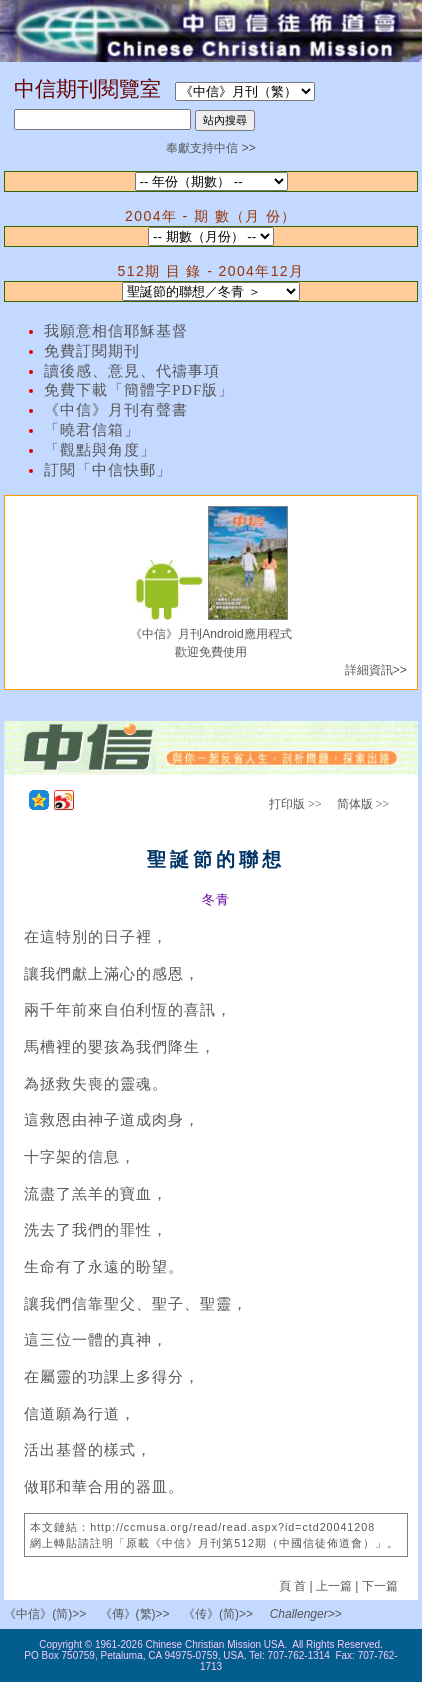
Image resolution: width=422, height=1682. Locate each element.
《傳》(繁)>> (135, 1614)
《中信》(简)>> (45, 1614)
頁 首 (294, 1586)
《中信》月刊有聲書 (116, 410)
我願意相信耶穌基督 (116, 331)
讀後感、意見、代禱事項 (132, 371)
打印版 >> (295, 804)
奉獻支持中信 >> (210, 148)
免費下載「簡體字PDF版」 (139, 390)
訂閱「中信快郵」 (108, 470)
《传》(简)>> (218, 1614)
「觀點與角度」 (100, 450)
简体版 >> (363, 804)
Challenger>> (306, 1614)
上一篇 (334, 1586)
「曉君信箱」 (92, 430)
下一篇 (380, 1586)
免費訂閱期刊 (92, 351)
